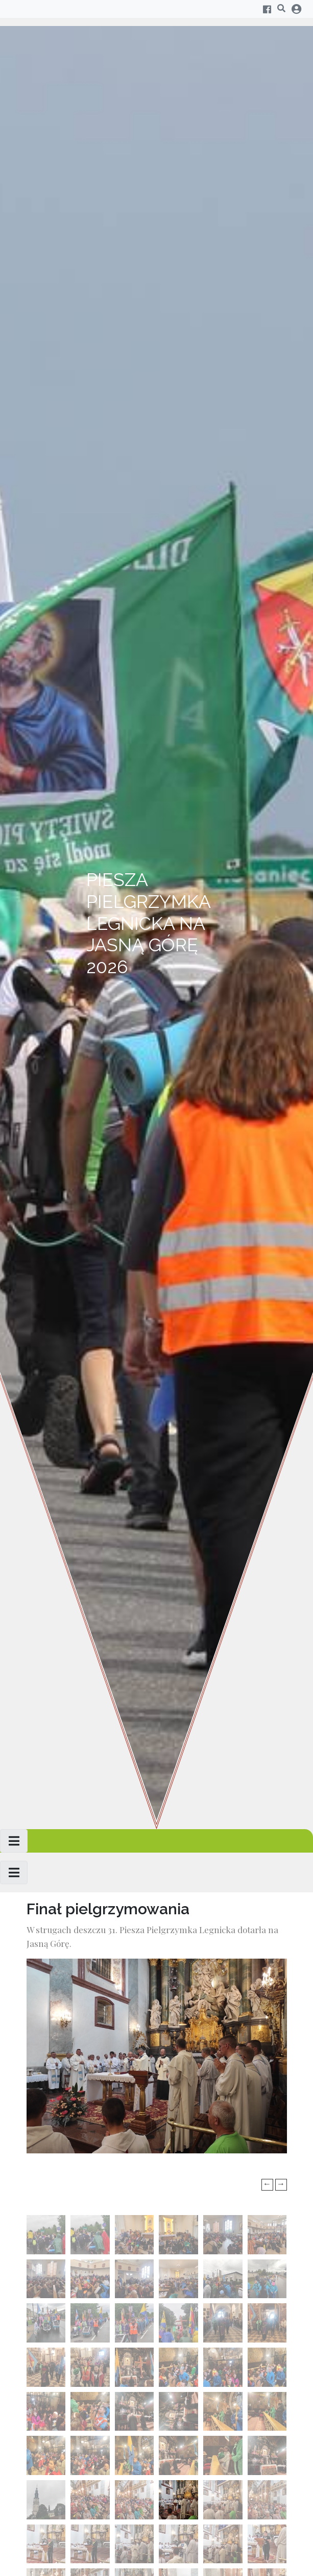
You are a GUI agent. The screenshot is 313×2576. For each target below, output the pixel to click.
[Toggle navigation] (14, 1841)
